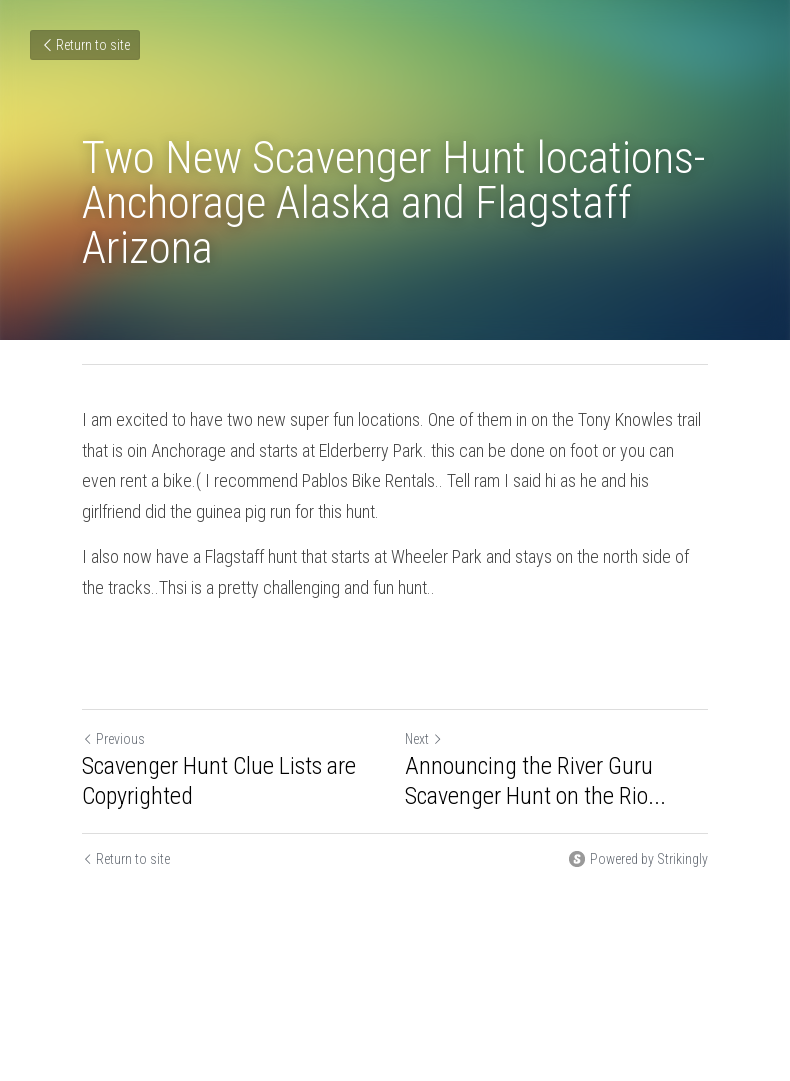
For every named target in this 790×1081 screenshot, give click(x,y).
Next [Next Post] (424, 739)
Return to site (85, 45)
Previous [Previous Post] (113, 739)
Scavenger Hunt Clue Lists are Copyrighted (219, 781)
